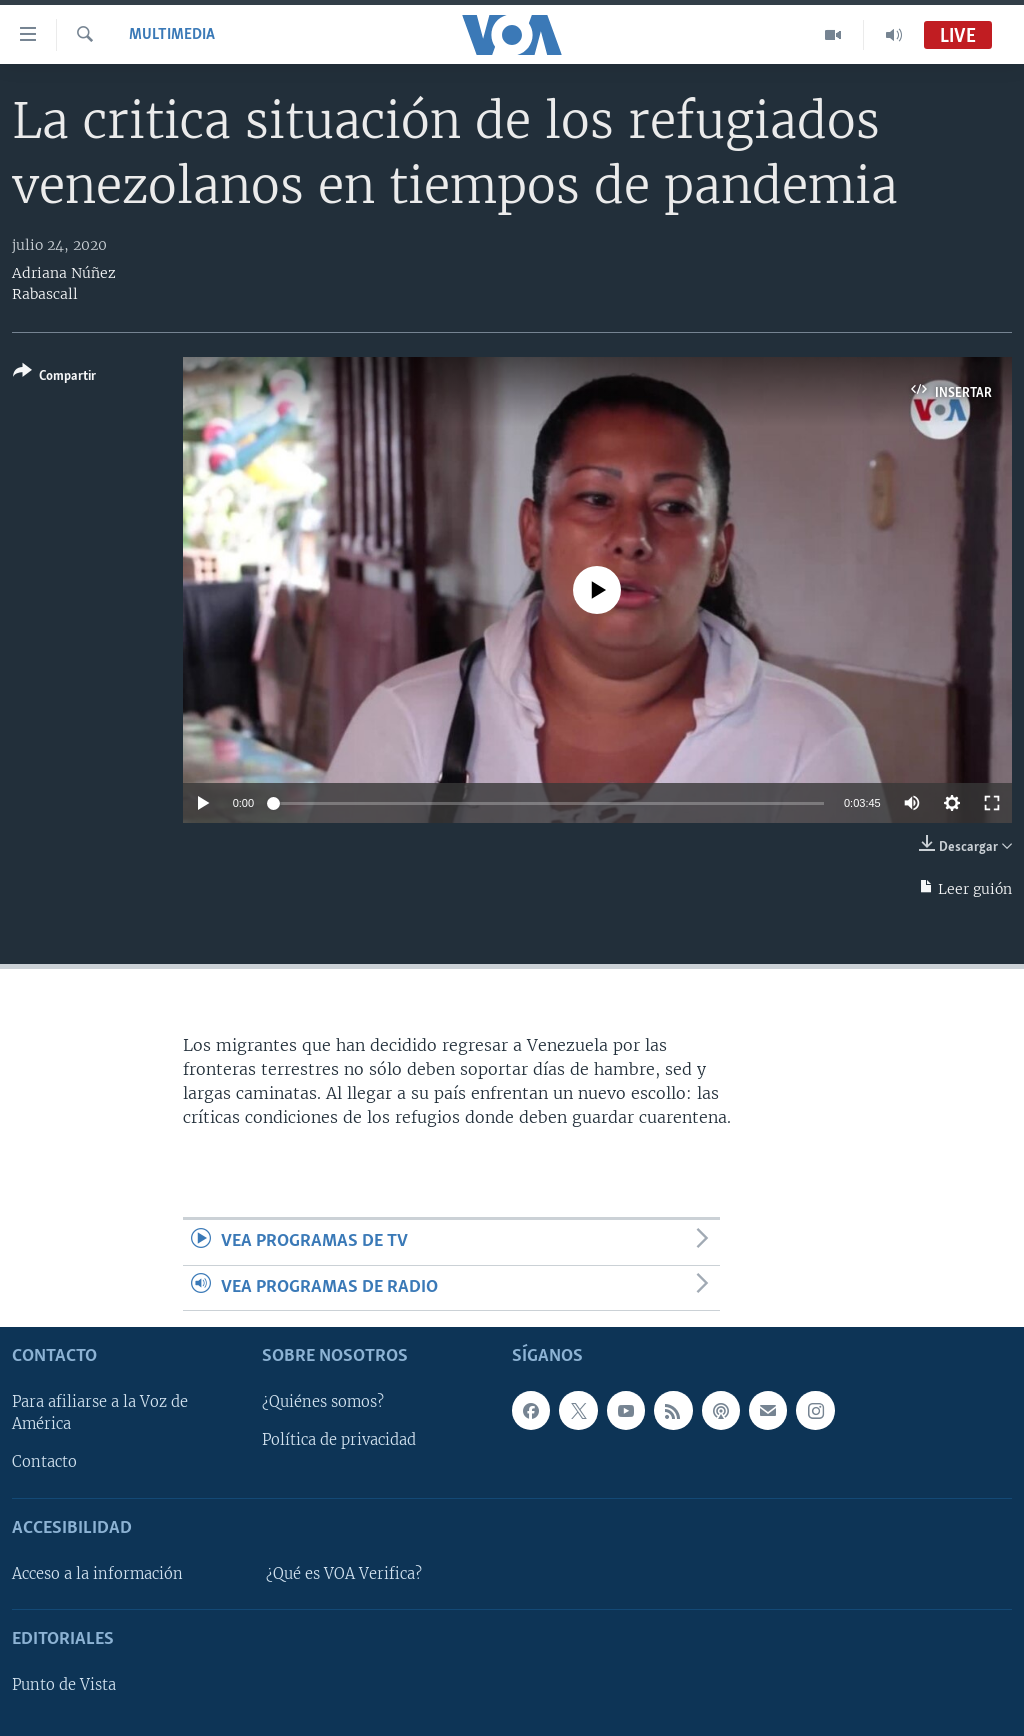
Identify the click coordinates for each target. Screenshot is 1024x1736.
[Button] (54, 377)
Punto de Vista (64, 1685)
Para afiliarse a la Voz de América (100, 1413)
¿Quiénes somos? (323, 1402)
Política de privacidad (339, 1440)
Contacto (44, 1462)
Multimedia (172, 35)
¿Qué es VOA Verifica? (344, 1574)
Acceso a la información (97, 1574)
